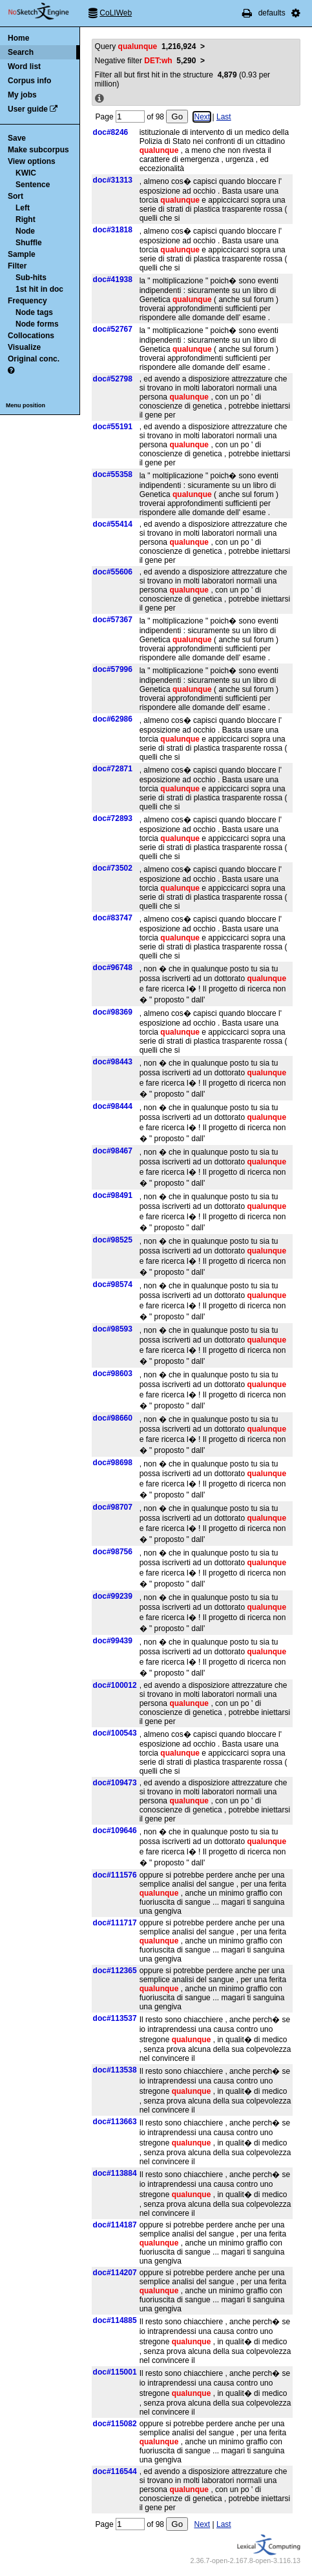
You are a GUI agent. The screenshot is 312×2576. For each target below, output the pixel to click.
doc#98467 (112, 1150)
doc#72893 (112, 818)
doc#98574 (112, 1284)
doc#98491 (112, 1195)
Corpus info (29, 80)
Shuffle (29, 242)
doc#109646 (115, 1830)
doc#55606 (112, 571)
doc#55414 (112, 524)
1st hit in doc (39, 289)
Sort (15, 196)
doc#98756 (112, 1551)
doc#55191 (112, 426)
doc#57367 (112, 619)
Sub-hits (31, 277)
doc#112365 (115, 1970)
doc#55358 (112, 474)
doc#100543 (115, 1733)
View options (32, 161)
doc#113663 (115, 2121)
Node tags (34, 312)
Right (26, 219)
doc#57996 (112, 669)
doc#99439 (112, 1640)
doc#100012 (115, 1685)
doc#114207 (115, 2272)
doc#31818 (112, 229)
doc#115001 (115, 2372)
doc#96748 (112, 967)
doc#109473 (115, 1782)
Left (23, 207)
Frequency (27, 300)
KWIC (26, 172)
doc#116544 (115, 2471)
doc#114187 (115, 2224)
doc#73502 (112, 868)
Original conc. (33, 358)
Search (21, 52)
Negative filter (145, 60)
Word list (24, 66)
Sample (22, 254)
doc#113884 (115, 2173)
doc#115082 (115, 2423)
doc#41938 (112, 279)
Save (17, 138)
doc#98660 (112, 1418)
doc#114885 (115, 2320)
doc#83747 (112, 917)
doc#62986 (112, 719)
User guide (28, 109)
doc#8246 (111, 132)
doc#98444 (112, 1106)
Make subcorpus (38, 149)
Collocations (31, 335)
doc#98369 (112, 1012)
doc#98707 (112, 1507)
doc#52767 (112, 329)
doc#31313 (112, 180)
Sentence (33, 184)
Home (18, 38)
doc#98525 (112, 1239)
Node (25, 231)
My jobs (22, 94)
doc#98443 (112, 1061)
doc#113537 (115, 2018)
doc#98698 (112, 1462)
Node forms (37, 324)
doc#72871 (112, 768)
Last (223, 116)
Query (145, 46)
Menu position (25, 405)
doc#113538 (115, 2069)
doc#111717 (115, 1922)
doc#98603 (112, 1373)
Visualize (24, 347)
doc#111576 (115, 1875)
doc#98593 (112, 1329)
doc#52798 (112, 378)
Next (202, 116)
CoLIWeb (115, 12)
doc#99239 (112, 1596)
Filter (17, 265)
